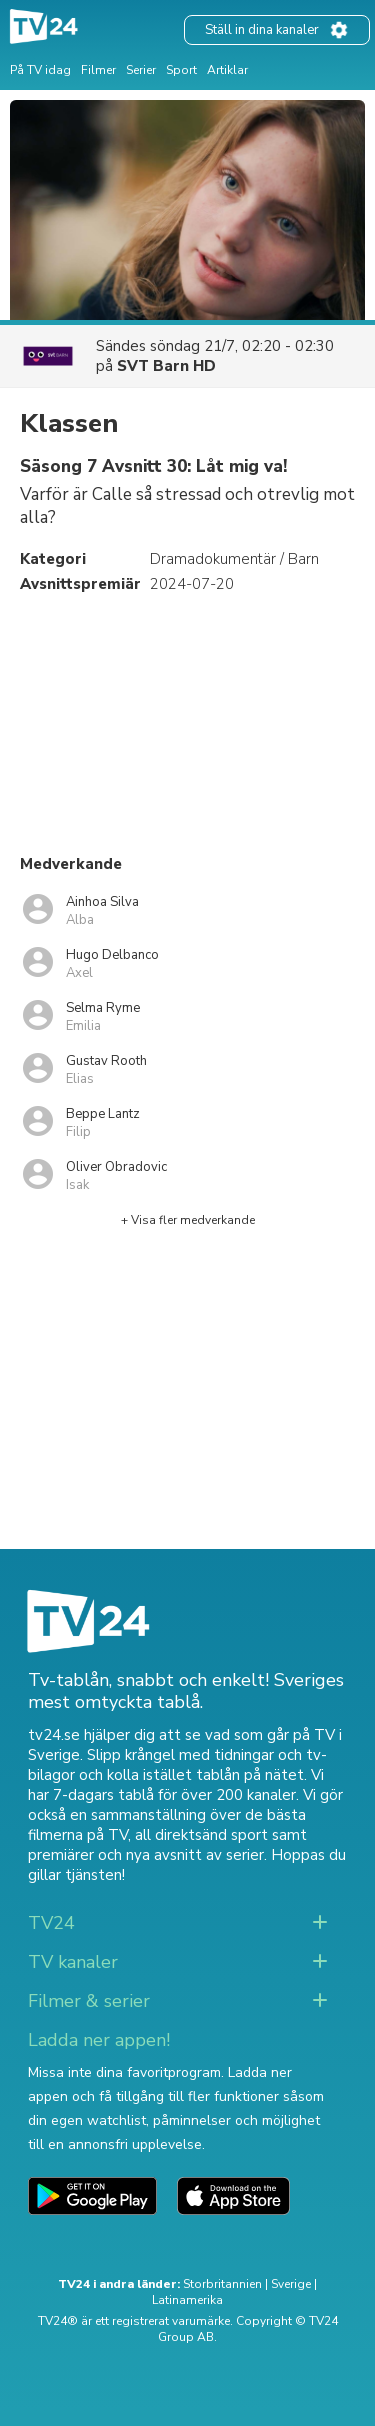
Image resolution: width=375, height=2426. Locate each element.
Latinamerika (187, 2300)
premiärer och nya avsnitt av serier (146, 1855)
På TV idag (40, 70)
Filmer (98, 70)
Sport (181, 70)
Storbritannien (222, 2284)
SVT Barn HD (166, 366)
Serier (141, 70)
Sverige (291, 2284)
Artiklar (227, 70)
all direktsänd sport (201, 1835)
